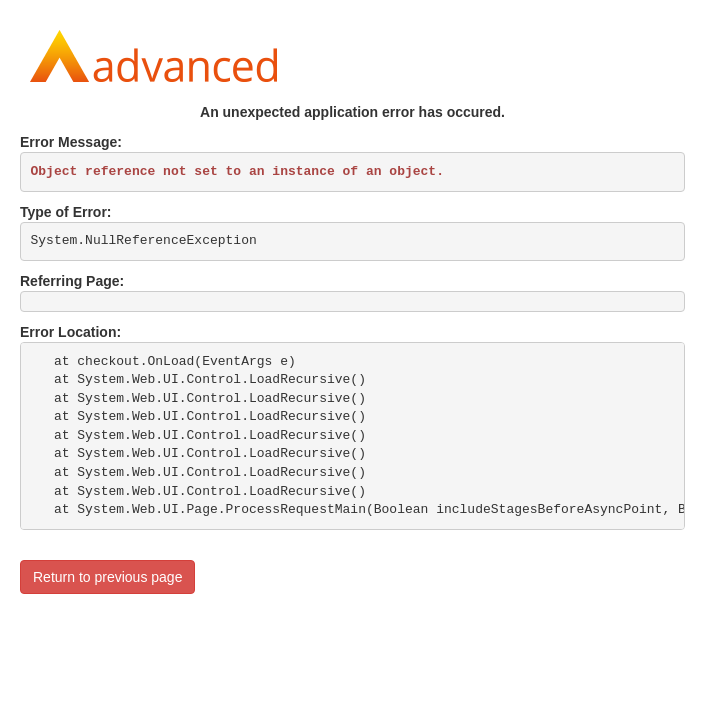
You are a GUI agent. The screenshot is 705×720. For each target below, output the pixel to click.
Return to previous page (107, 577)
